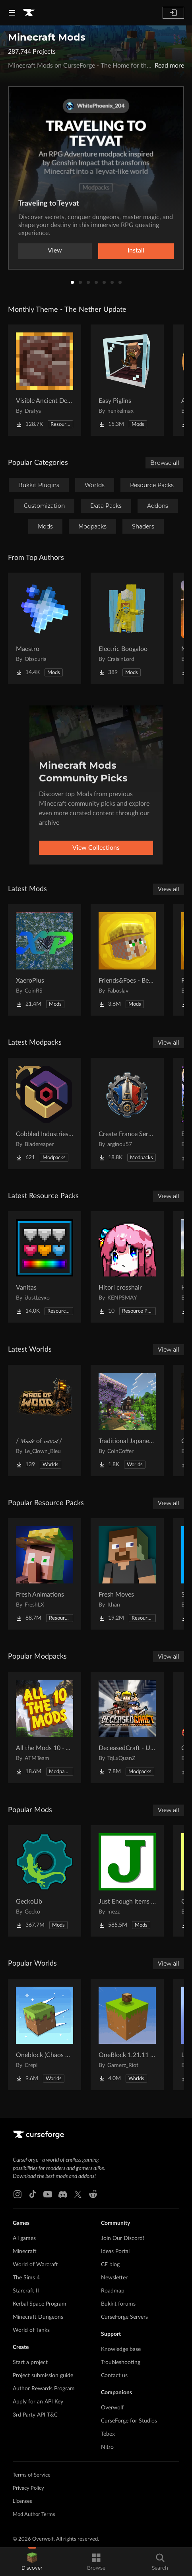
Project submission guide (43, 2375)
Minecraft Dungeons (38, 2317)
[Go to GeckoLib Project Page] (44, 1881)
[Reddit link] (93, 2194)
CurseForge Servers (124, 2317)
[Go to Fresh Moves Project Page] (127, 1574)
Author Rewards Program (44, 2388)
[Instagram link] (17, 2194)
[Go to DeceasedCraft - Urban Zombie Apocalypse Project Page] (127, 1727)
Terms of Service (31, 2475)
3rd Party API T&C (35, 2415)
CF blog (110, 2264)
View (55, 250)
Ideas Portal (115, 2251)
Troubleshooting (120, 2362)
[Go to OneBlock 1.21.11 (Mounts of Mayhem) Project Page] (127, 2034)
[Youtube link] (47, 2194)
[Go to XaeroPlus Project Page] (44, 960)
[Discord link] (63, 2194)
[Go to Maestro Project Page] (44, 628)
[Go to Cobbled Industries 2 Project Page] (44, 1113)
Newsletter (114, 2278)
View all (168, 889)
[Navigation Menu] (12, 13)
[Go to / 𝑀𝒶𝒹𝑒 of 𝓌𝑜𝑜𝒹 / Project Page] (44, 1420)
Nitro (107, 2447)
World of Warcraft (35, 2264)
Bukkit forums (118, 2304)
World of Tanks (31, 2330)
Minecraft (25, 2251)
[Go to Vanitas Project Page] (44, 1267)
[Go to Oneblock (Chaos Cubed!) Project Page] (44, 2034)
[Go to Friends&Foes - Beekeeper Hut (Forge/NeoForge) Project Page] (127, 960)
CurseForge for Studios (129, 2421)
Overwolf (112, 2408)
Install (136, 250)
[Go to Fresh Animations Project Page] (44, 1574)
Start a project (30, 2362)
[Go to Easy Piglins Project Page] (127, 380)
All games (24, 2238)
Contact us (114, 2375)
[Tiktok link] (32, 2194)
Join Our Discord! (122, 2238)
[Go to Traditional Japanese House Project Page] (127, 1420)
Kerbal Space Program (39, 2304)
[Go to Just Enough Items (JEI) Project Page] (127, 1881)
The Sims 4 (26, 2278)
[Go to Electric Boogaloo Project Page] (127, 628)
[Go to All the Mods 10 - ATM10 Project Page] (44, 1727)
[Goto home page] (28, 12)
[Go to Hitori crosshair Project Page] (127, 1267)
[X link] (78, 2194)
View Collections (96, 848)
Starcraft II (26, 2291)
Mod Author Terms (34, 2514)
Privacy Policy (28, 2488)
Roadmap (112, 2291)
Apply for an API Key (38, 2402)
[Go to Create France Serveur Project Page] (127, 1113)
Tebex (108, 2434)
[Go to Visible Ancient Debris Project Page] (44, 380)
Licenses (22, 2501)
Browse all (164, 462)
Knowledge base (121, 2349)
